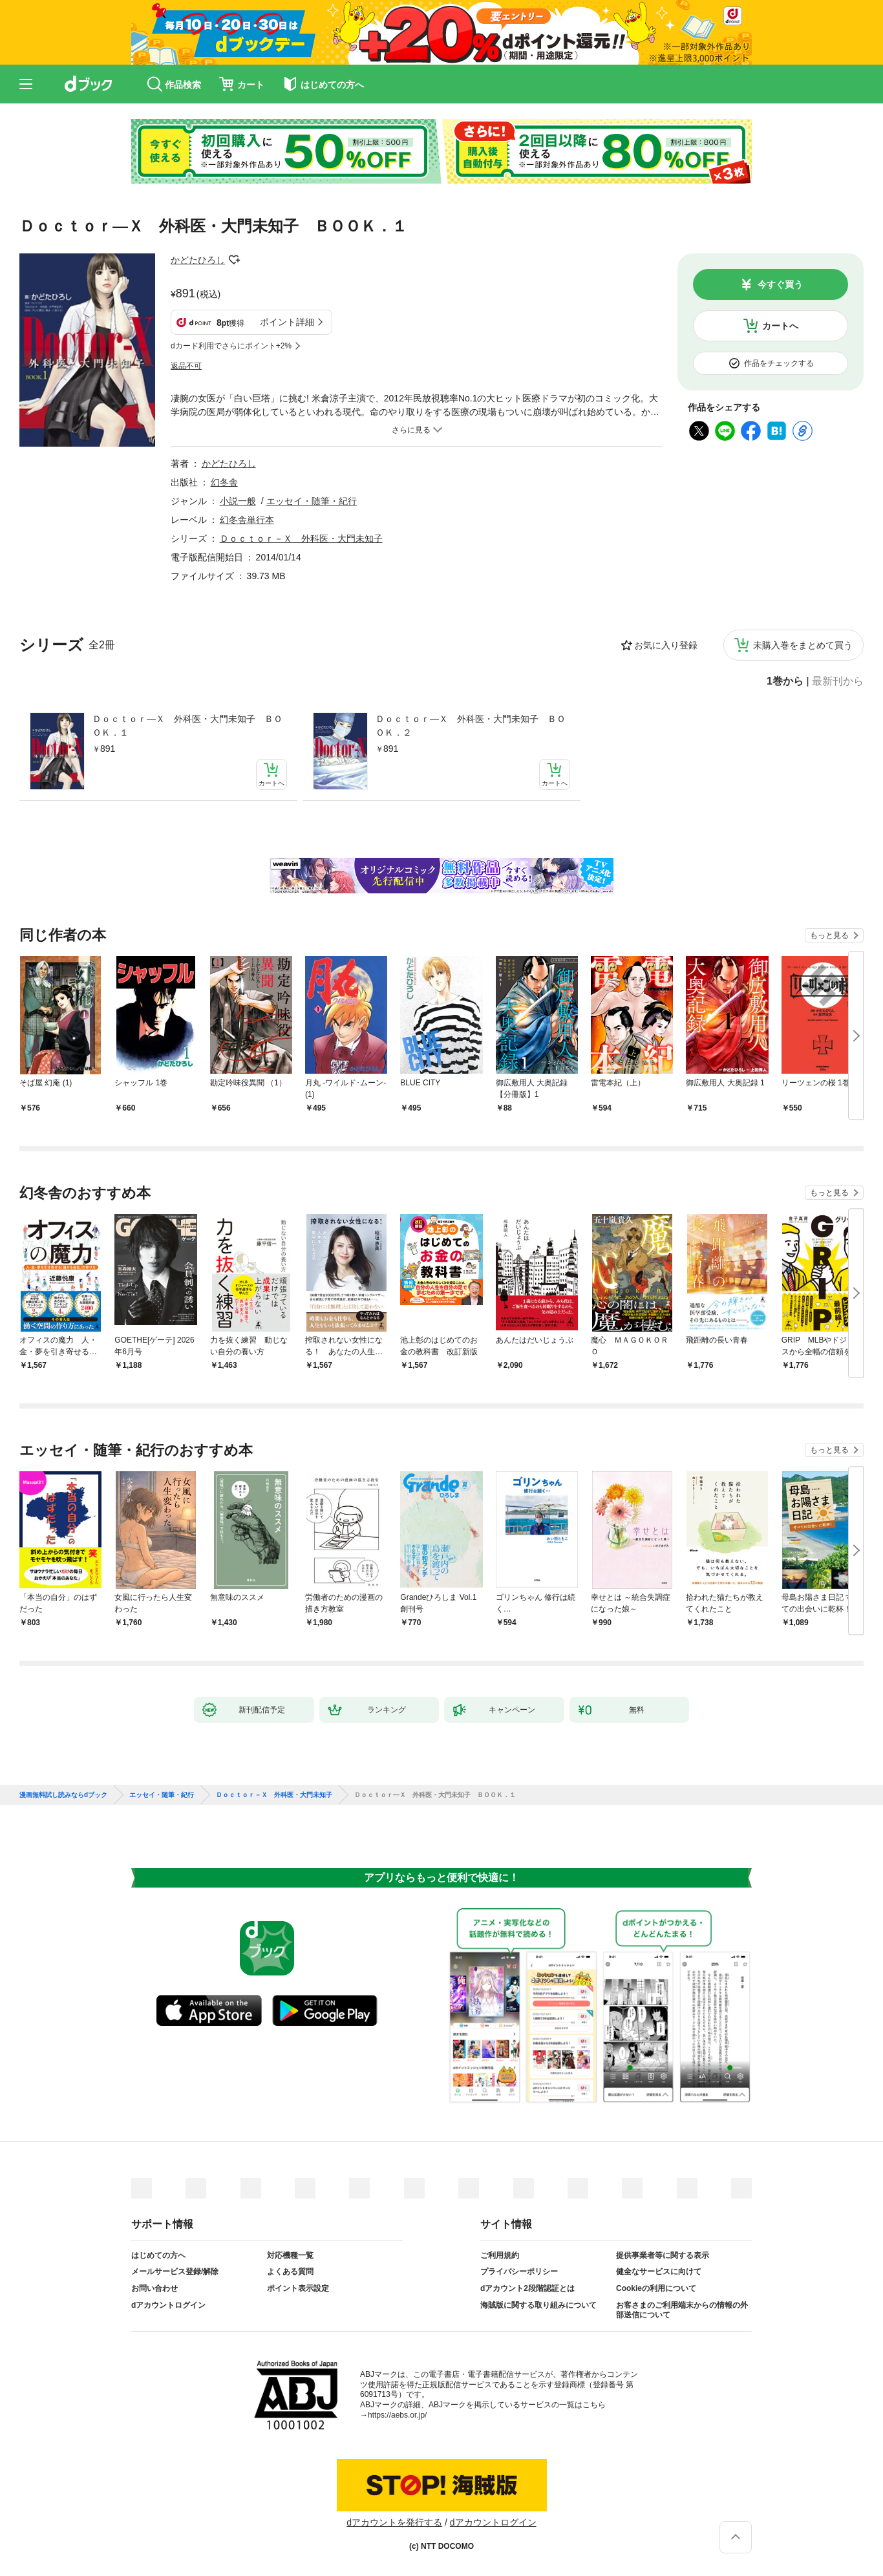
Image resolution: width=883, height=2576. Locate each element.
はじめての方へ (158, 2255)
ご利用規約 (499, 2255)
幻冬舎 (224, 482)
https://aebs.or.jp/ (397, 2415)
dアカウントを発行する (394, 2522)
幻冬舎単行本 (247, 520)
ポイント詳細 (287, 322)
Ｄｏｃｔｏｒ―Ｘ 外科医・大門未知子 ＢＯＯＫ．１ (187, 726)
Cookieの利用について (656, 2288)
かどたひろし (198, 260)
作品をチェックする (779, 363)
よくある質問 (290, 2271)
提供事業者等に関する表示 (662, 2255)
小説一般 (238, 501)
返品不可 (186, 365)
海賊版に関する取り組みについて (538, 2305)
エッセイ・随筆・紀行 (311, 501)
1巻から (785, 681)
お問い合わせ (154, 2288)
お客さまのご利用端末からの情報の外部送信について (682, 2310)
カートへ (780, 326)
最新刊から (838, 681)
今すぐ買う (780, 284)
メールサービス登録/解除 (174, 2271)
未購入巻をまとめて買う (803, 645)
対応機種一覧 (290, 2255)
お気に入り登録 (665, 645)
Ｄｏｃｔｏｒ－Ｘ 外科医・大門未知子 (301, 538)
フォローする (234, 259)
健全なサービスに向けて (658, 2271)
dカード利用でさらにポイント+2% (231, 345)
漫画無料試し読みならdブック (63, 1795)
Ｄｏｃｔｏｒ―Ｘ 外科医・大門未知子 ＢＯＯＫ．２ (471, 726)
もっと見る (829, 935)
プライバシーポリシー (519, 2271)
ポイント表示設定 (298, 2288)
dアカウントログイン (168, 2305)
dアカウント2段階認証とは (527, 2288)
